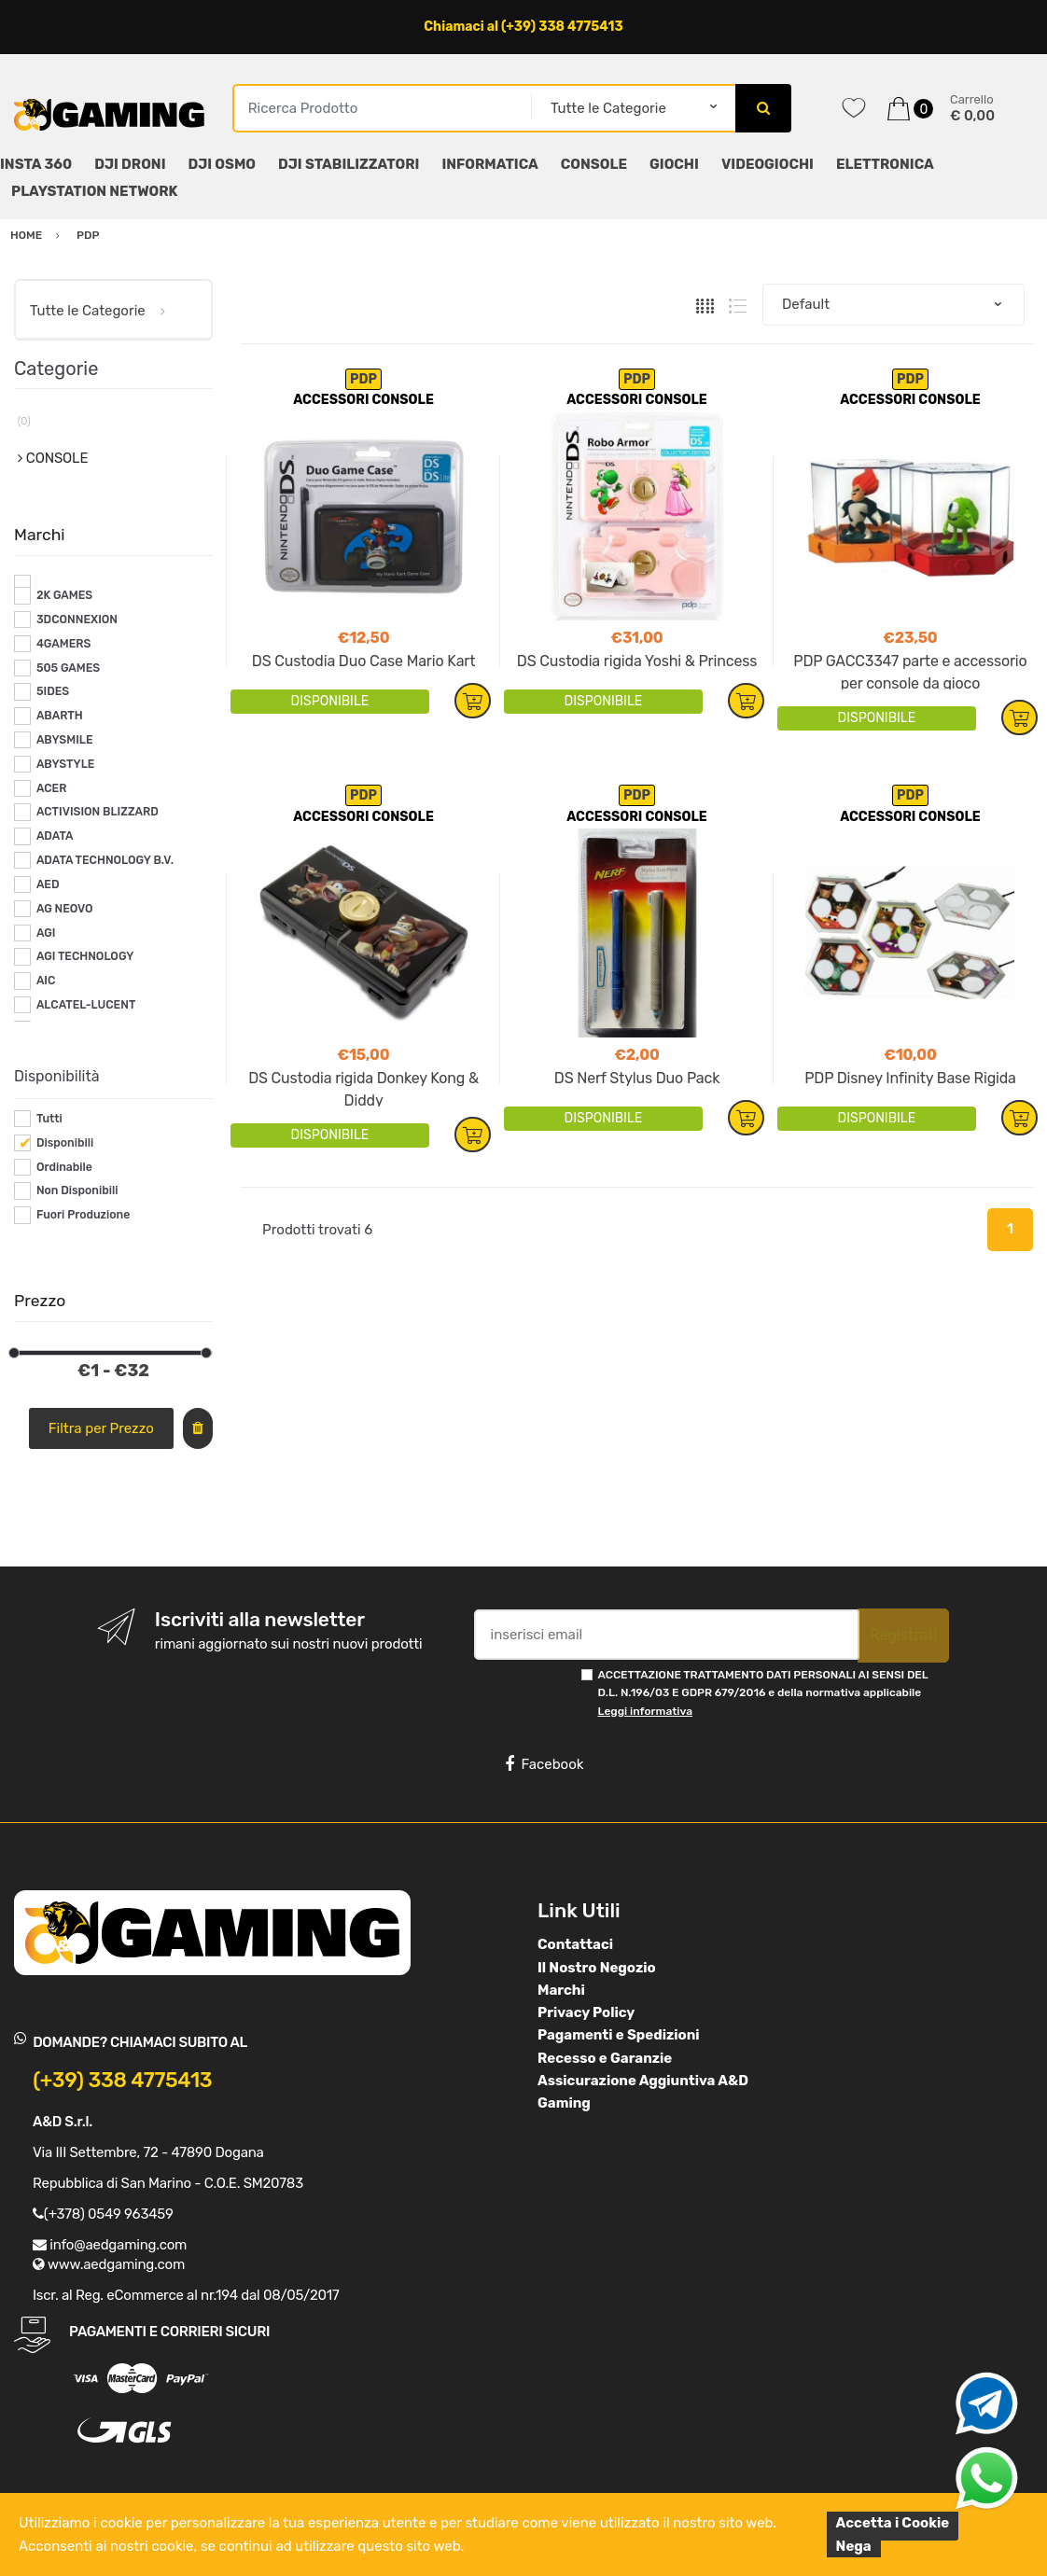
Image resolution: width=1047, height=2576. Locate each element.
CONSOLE (594, 164)
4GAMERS (63, 643)
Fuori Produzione (83, 1214)
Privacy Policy (586, 2012)
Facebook (544, 1764)
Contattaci (575, 1944)
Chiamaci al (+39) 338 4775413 (523, 27)
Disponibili (64, 1142)
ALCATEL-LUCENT (85, 1004)
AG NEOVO (64, 908)
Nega (854, 2546)
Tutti (49, 1118)
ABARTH (59, 715)
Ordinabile (64, 1167)
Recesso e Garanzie (604, 2058)
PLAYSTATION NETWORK (94, 191)
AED (48, 884)
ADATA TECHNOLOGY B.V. (105, 860)
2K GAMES (64, 595)
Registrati (903, 1635)
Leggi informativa (645, 1711)
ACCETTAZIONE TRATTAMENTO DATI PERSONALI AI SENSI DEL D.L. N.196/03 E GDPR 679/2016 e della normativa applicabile (763, 1693)
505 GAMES (68, 668)
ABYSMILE (64, 739)
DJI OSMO (222, 164)
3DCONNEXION (77, 619)
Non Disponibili (77, 1190)
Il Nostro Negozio (596, 1967)
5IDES (52, 691)
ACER (51, 788)
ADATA (55, 835)
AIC (46, 980)
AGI (46, 933)
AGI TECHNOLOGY (84, 956)
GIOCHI (674, 164)
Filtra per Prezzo (101, 1428)
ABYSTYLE (65, 764)
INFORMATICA (489, 164)
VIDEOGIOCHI (767, 164)
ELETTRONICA (885, 164)
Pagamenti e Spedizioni (618, 2034)
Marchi (561, 1990)
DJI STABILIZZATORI (348, 164)
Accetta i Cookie (893, 2522)
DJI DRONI (129, 164)
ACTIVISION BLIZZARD (97, 811)
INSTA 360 (36, 164)
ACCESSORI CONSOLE (363, 400)
